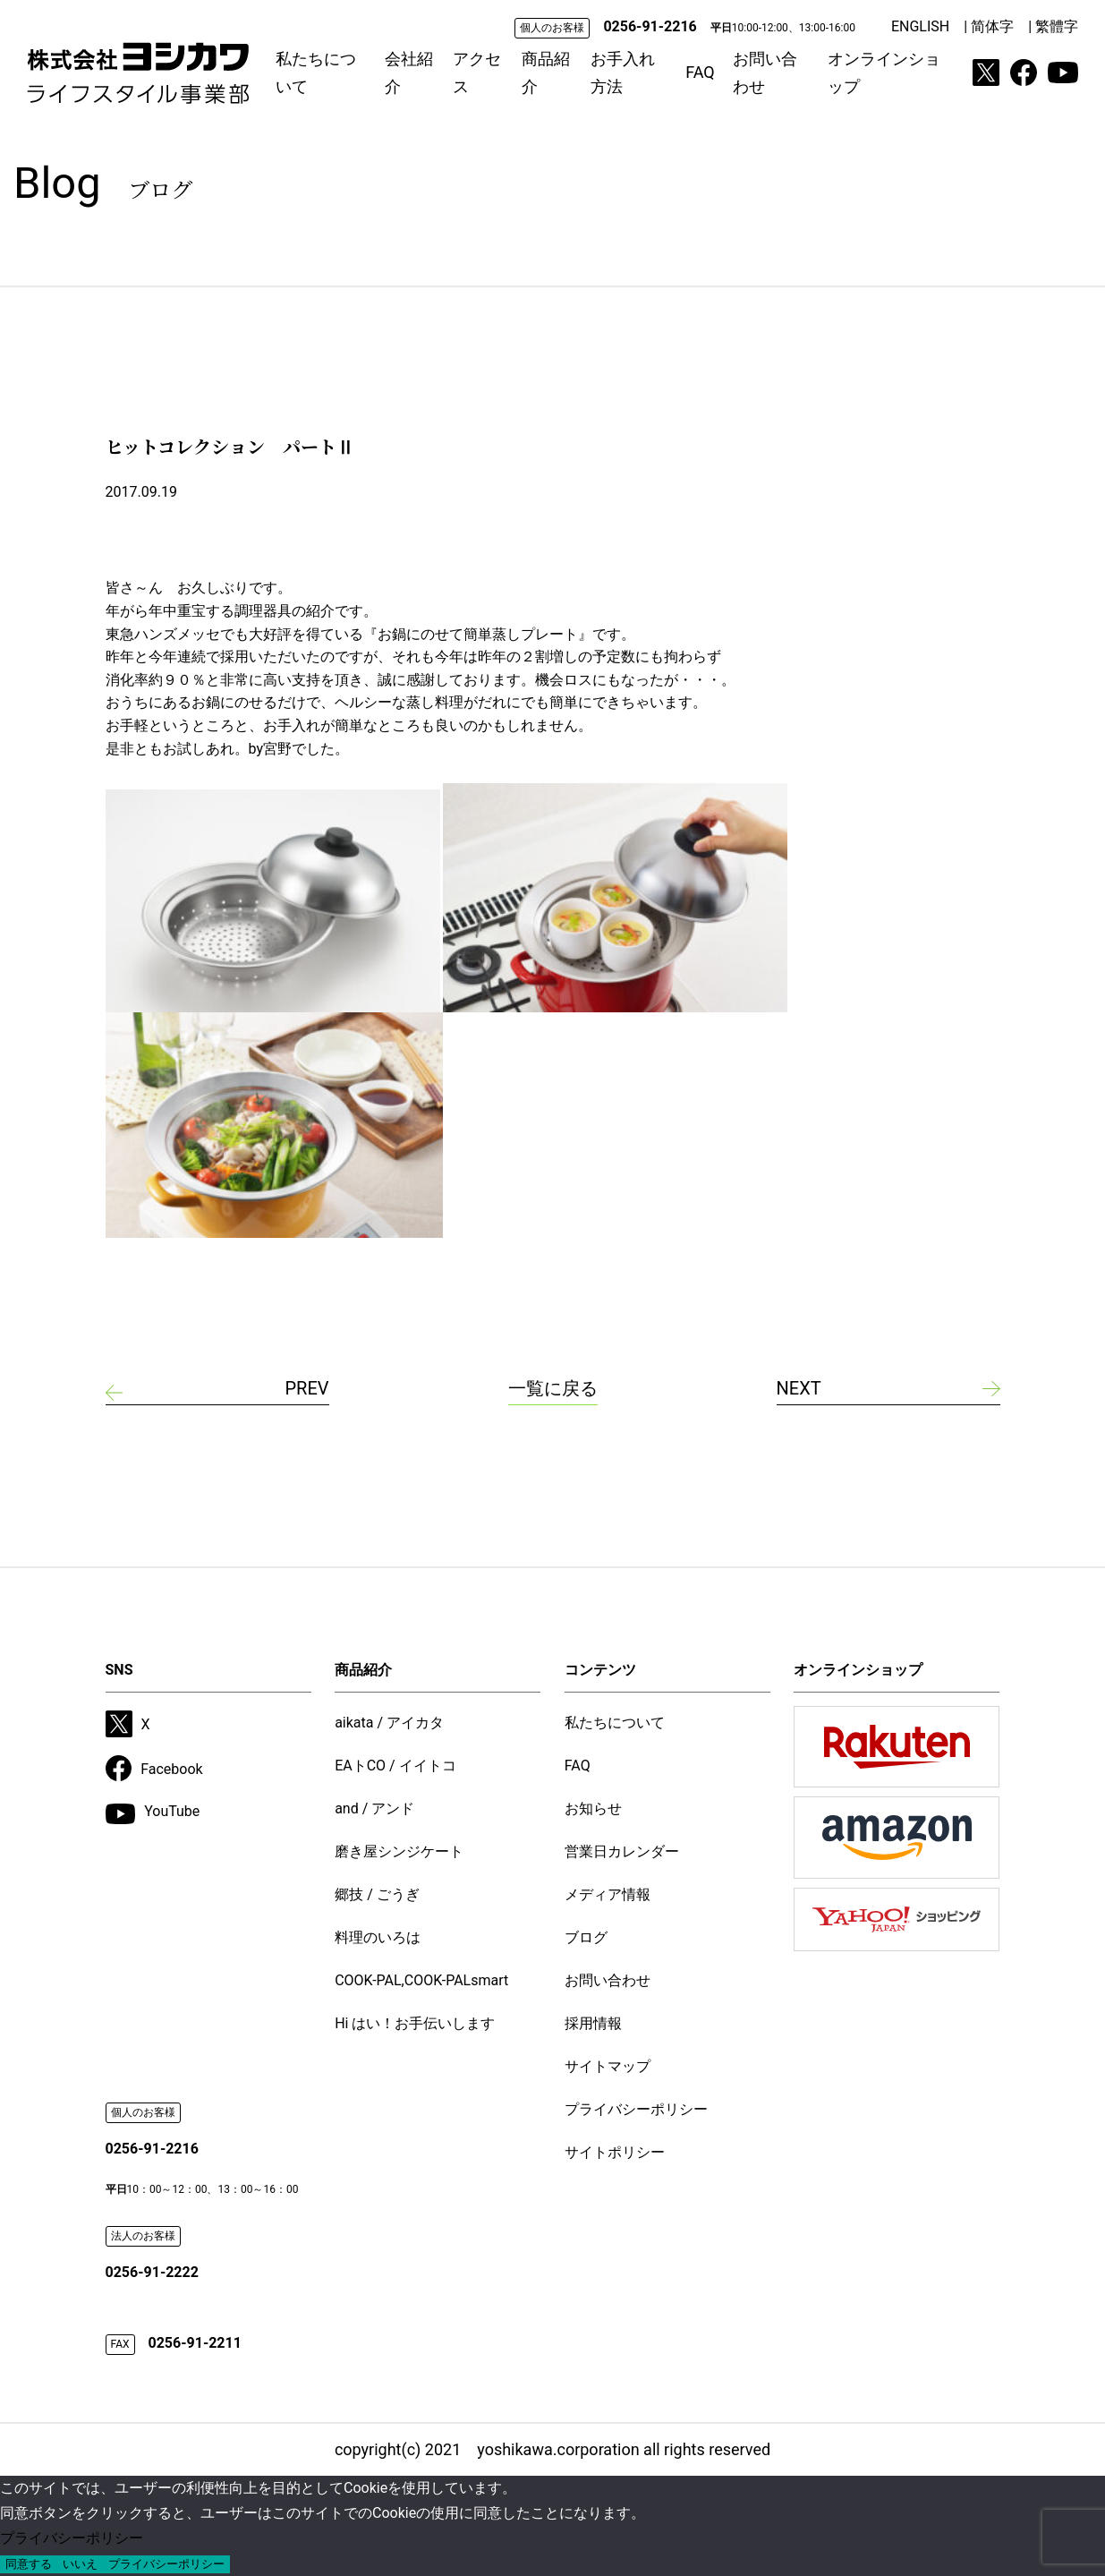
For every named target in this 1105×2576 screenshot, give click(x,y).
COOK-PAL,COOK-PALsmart (421, 1980)
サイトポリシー (615, 2152)
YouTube (153, 1813)
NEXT (799, 1388)
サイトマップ (607, 2066)
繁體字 (1056, 26)
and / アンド (374, 1808)
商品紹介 (546, 73)
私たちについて (316, 73)
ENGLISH (920, 26)
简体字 (992, 26)
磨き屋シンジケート (399, 1851)
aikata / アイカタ (389, 1722)
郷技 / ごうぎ (377, 1894)
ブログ (586, 1937)
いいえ (80, 2564)
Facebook (154, 1768)
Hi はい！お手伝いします (415, 2023)
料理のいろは (378, 1937)
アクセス (477, 73)
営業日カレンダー (622, 1851)
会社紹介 (409, 73)
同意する (28, 2564)
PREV (306, 1388)
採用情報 (593, 2023)
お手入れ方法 (623, 73)
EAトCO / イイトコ (395, 1765)
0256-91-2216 (649, 26)
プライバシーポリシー (636, 2109)
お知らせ (593, 1808)
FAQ (699, 72)
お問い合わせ (765, 73)
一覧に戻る (553, 1388)
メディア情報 (607, 1894)
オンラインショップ (884, 73)
